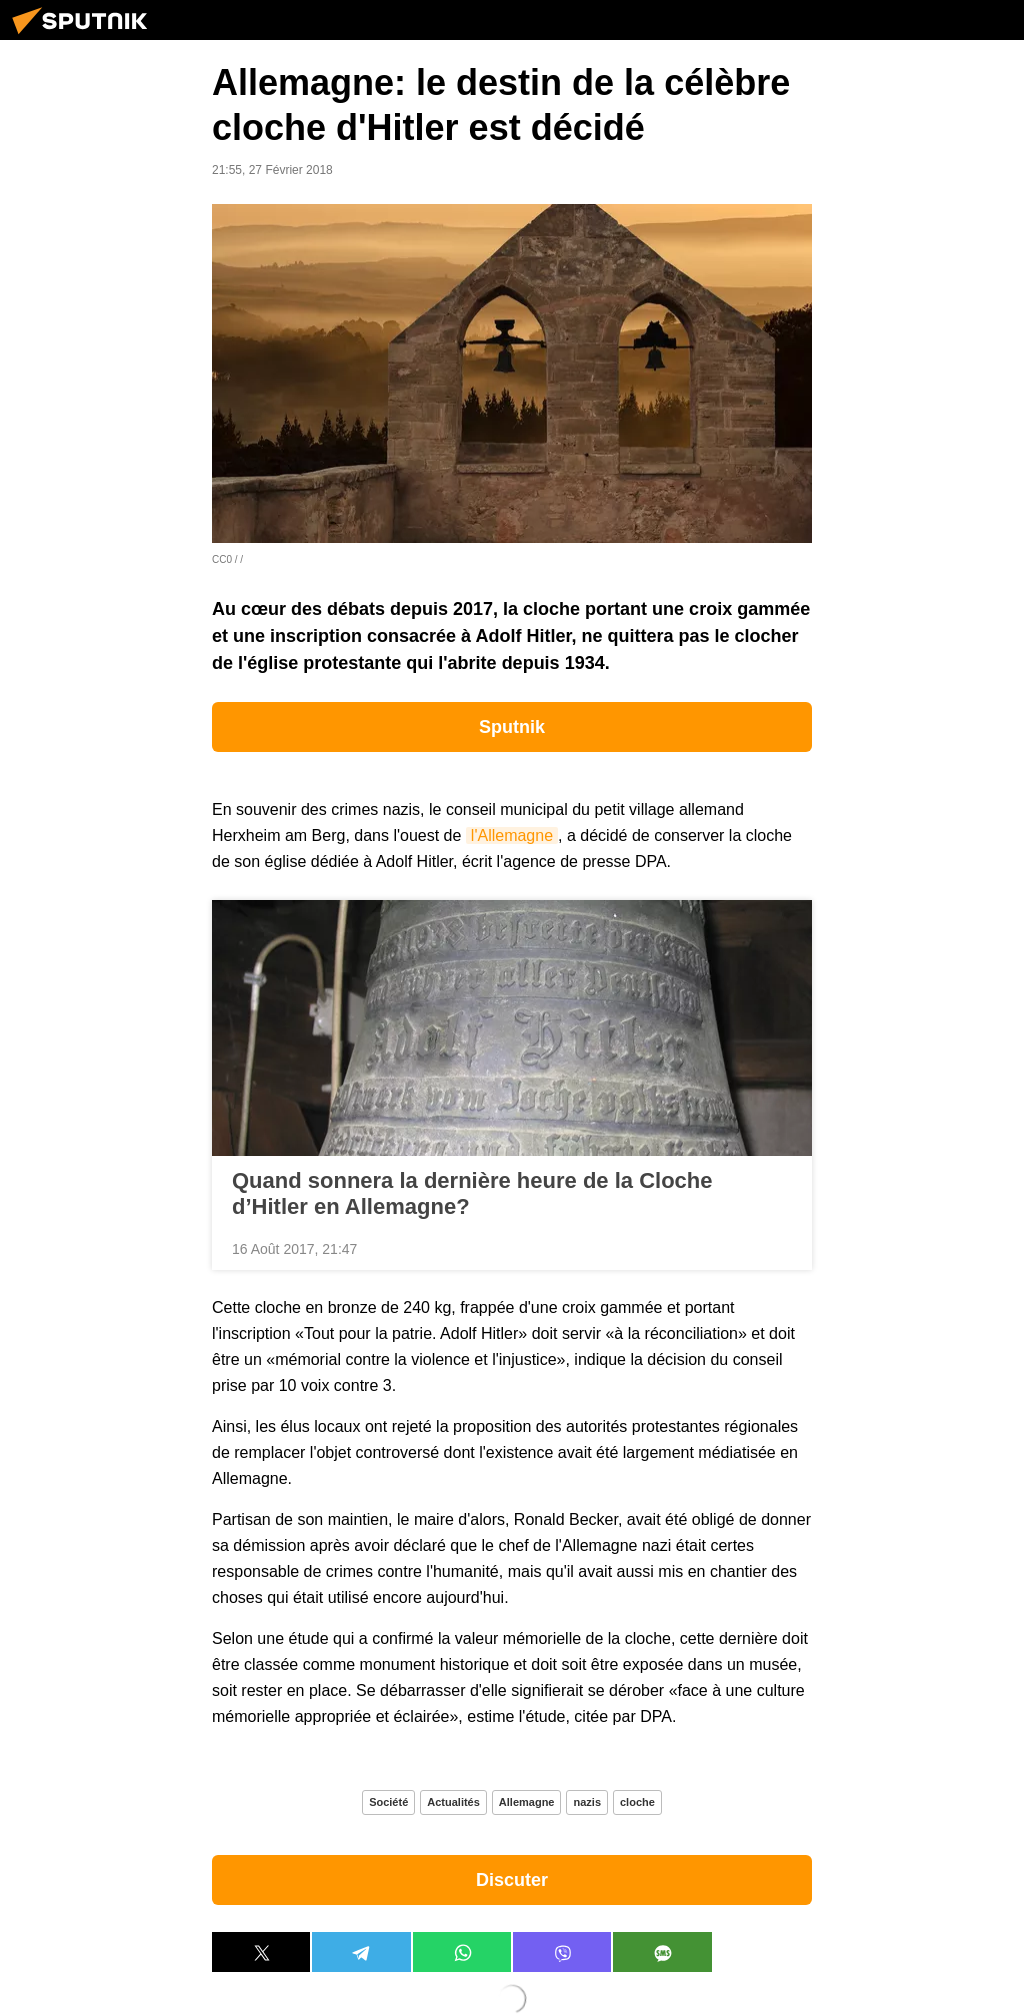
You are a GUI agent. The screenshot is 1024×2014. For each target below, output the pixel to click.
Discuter (512, 1880)
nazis (587, 1802)
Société (388, 1802)
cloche (637, 1802)
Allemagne (527, 1802)
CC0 (222, 559)
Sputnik (512, 727)
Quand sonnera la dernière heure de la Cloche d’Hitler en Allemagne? (472, 1193)
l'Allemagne (512, 835)
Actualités (453, 1802)
